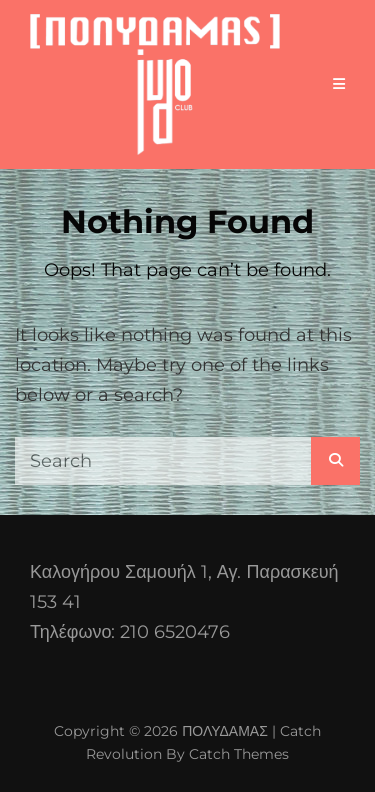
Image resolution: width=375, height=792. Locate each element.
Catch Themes (239, 754)
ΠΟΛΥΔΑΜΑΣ (225, 731)
